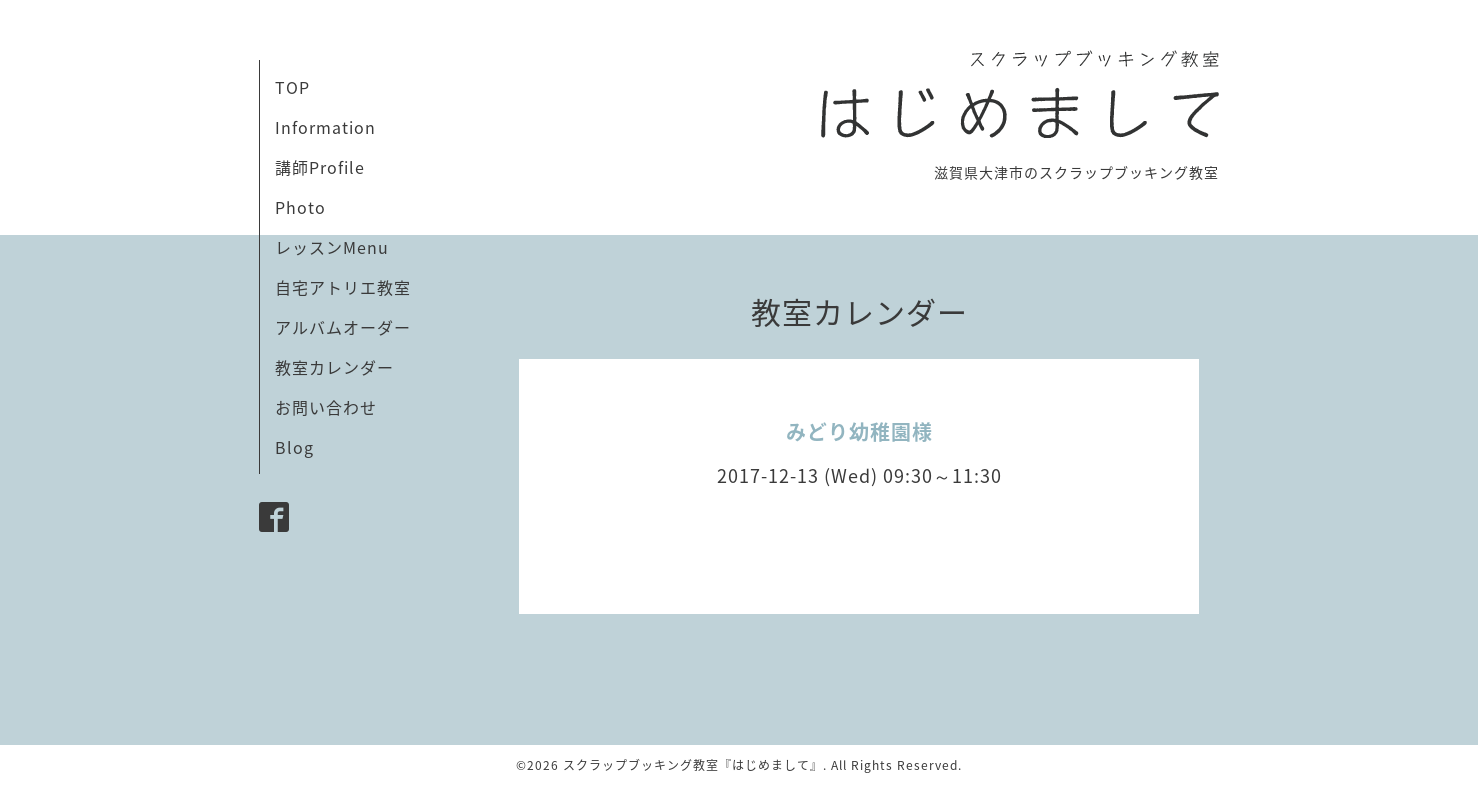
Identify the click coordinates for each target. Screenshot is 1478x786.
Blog (294, 447)
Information (325, 127)
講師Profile (320, 167)
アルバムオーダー (343, 327)
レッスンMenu (332, 247)
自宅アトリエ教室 (343, 287)
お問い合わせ (326, 407)
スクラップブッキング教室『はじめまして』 (693, 765)
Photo (300, 207)
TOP (292, 87)
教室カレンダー (334, 367)
